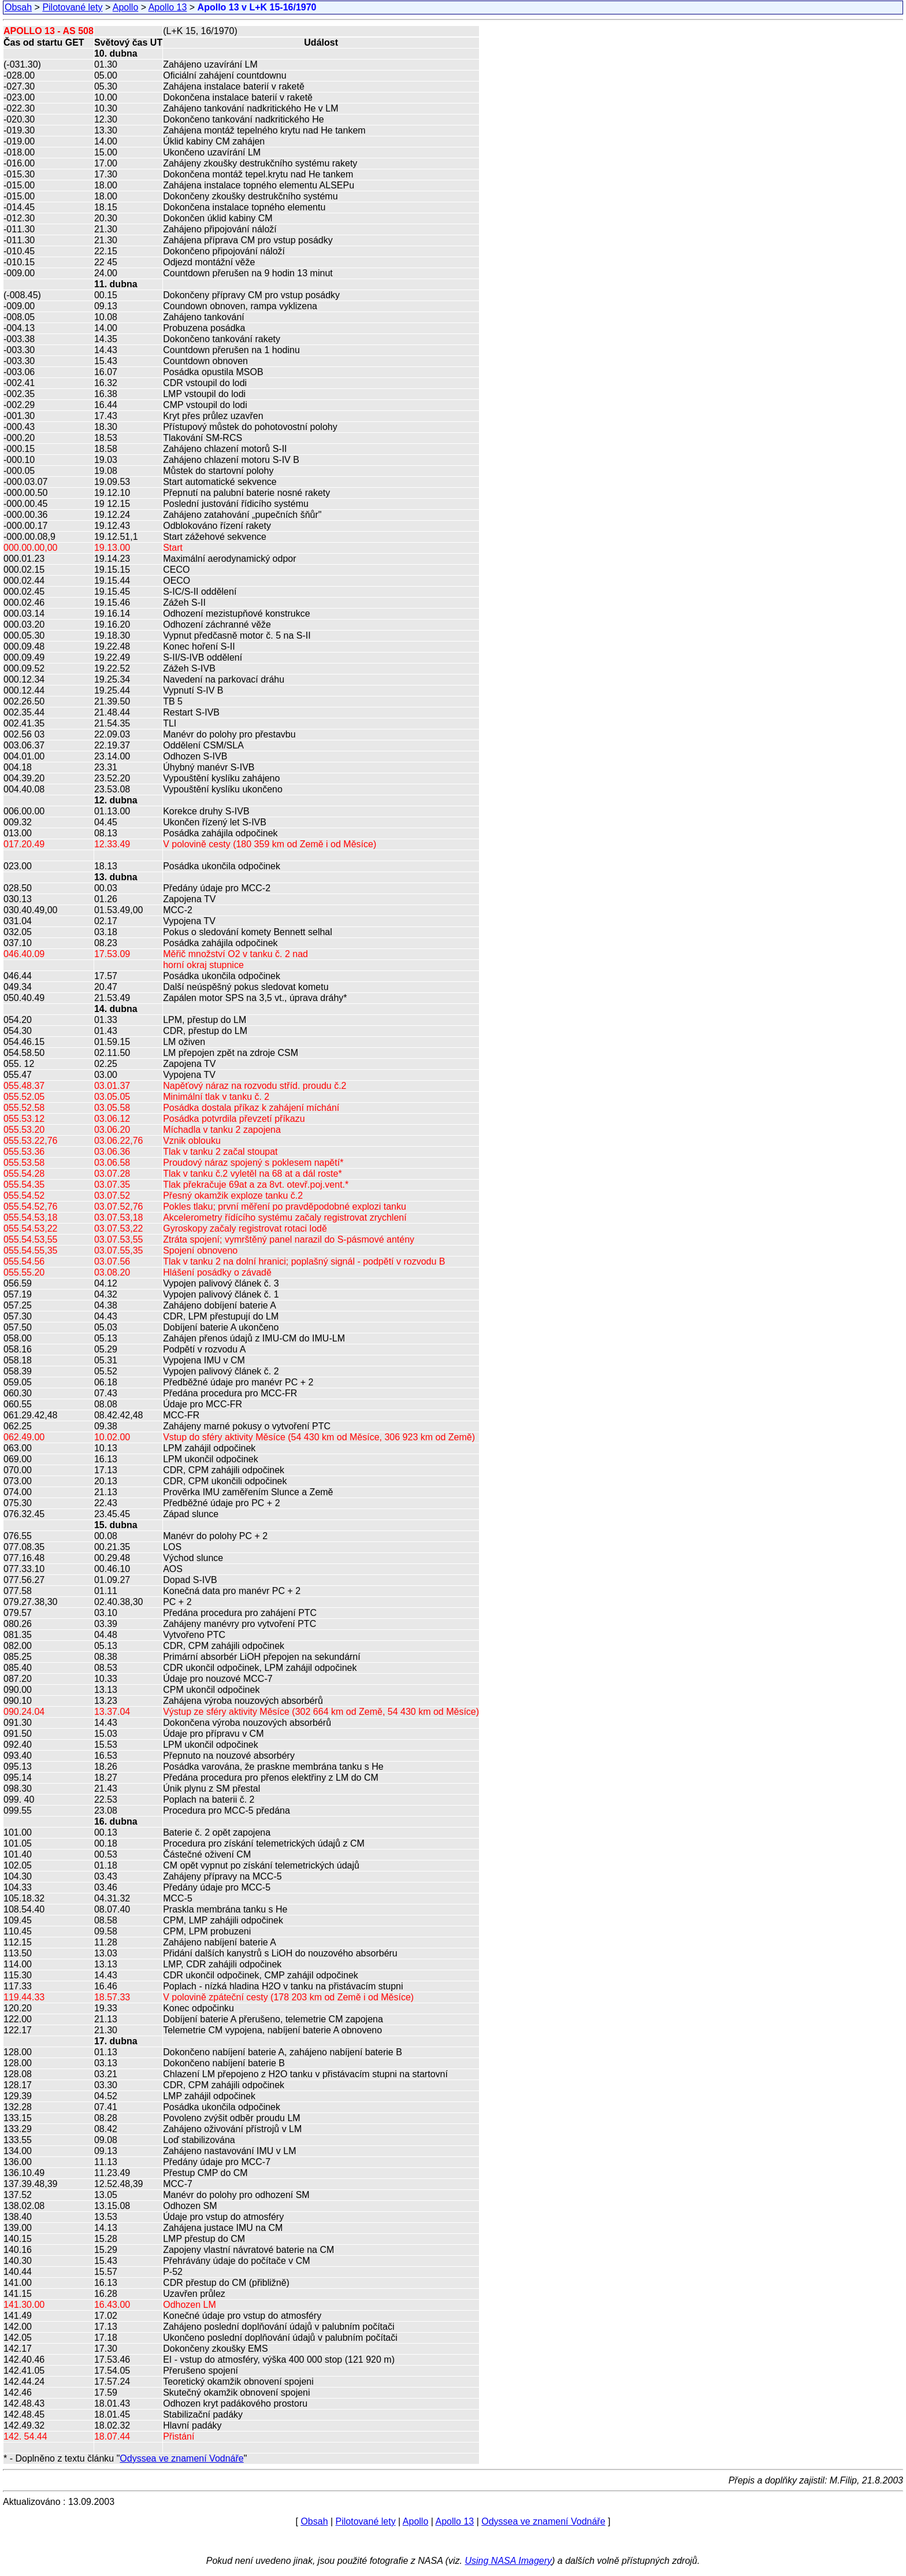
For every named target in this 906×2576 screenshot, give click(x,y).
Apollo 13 (167, 7)
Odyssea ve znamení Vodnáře (181, 2458)
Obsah (18, 7)
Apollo (125, 7)
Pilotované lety (72, 7)
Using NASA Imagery (508, 2561)
